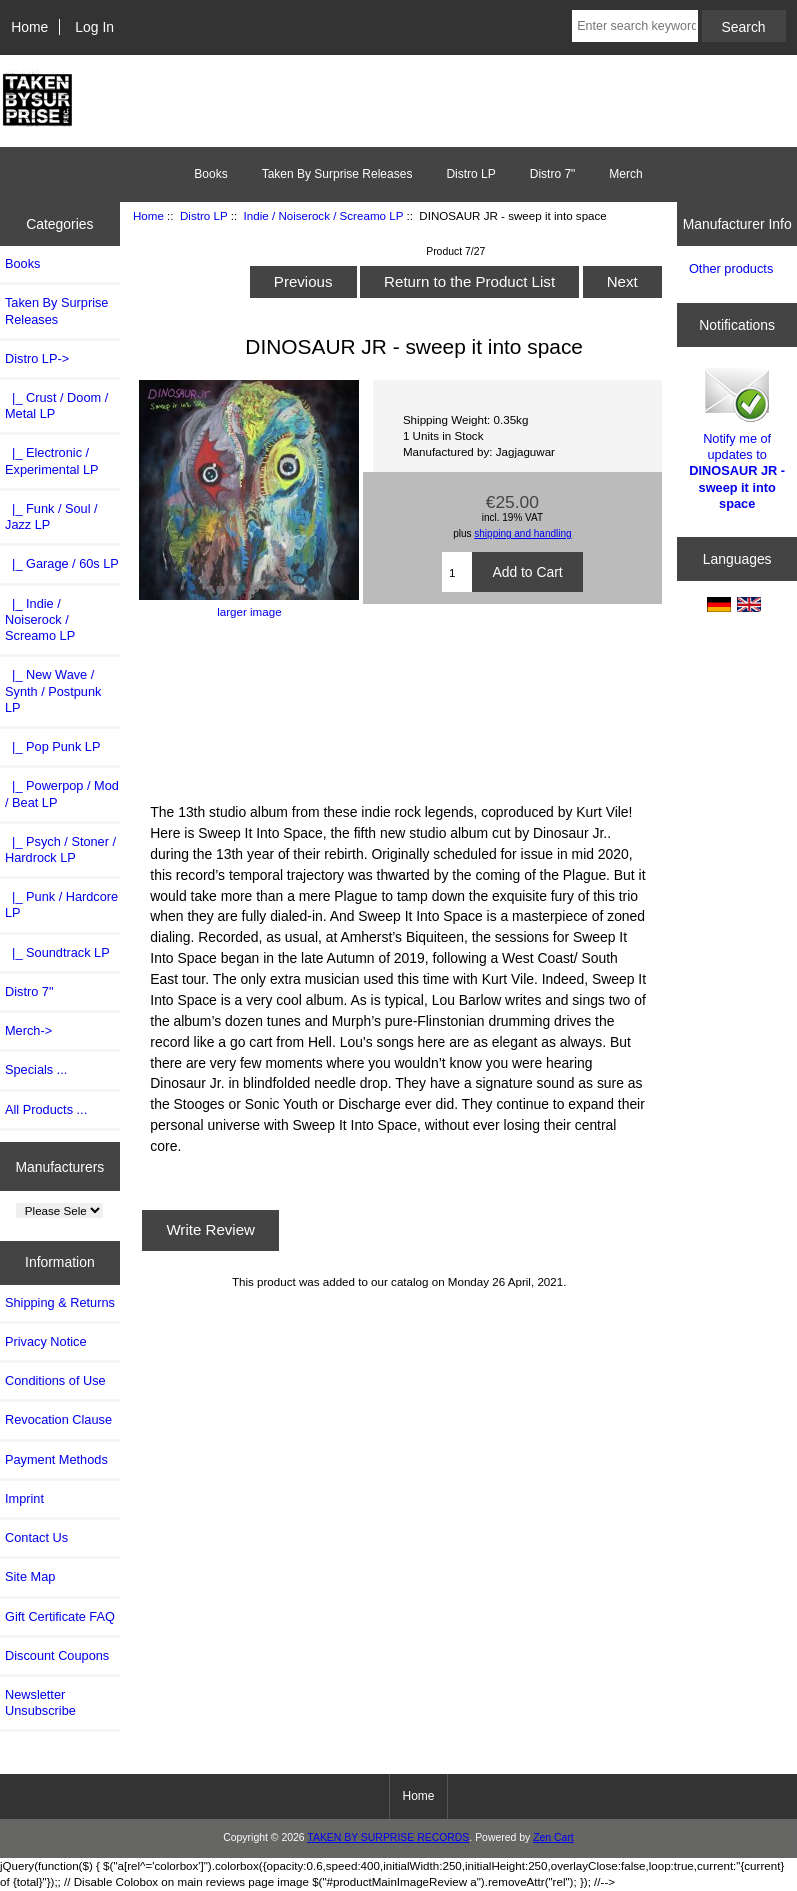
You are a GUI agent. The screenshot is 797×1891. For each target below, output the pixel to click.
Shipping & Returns (60, 1302)
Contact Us (36, 1537)
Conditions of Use (55, 1380)
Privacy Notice (45, 1341)
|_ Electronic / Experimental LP (52, 460)
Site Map (30, 1576)
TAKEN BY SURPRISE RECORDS (388, 1837)
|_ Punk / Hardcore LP (61, 904)
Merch (625, 174)
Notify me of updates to (737, 437)
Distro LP (203, 215)
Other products (731, 268)
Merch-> (28, 1030)
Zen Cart (553, 1837)
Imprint (24, 1498)
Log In (94, 27)
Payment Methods (56, 1459)
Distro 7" (553, 174)
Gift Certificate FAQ (60, 1616)
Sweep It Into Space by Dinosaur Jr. (399, 708)
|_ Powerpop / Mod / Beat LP (62, 793)
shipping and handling (522, 533)
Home (29, 27)
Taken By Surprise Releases (337, 174)
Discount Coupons (57, 1655)
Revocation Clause (58, 1419)
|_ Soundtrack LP (57, 952)
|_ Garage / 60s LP (62, 563)
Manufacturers (59, 1166)
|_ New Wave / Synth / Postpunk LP (53, 690)
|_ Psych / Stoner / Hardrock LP (60, 849)
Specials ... (36, 1069)
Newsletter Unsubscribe (40, 1702)
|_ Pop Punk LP (52, 746)
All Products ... (46, 1109)
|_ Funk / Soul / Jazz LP (51, 516)
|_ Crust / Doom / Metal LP (56, 405)
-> (37, 358)
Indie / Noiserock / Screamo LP (324, 215)
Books (210, 174)
